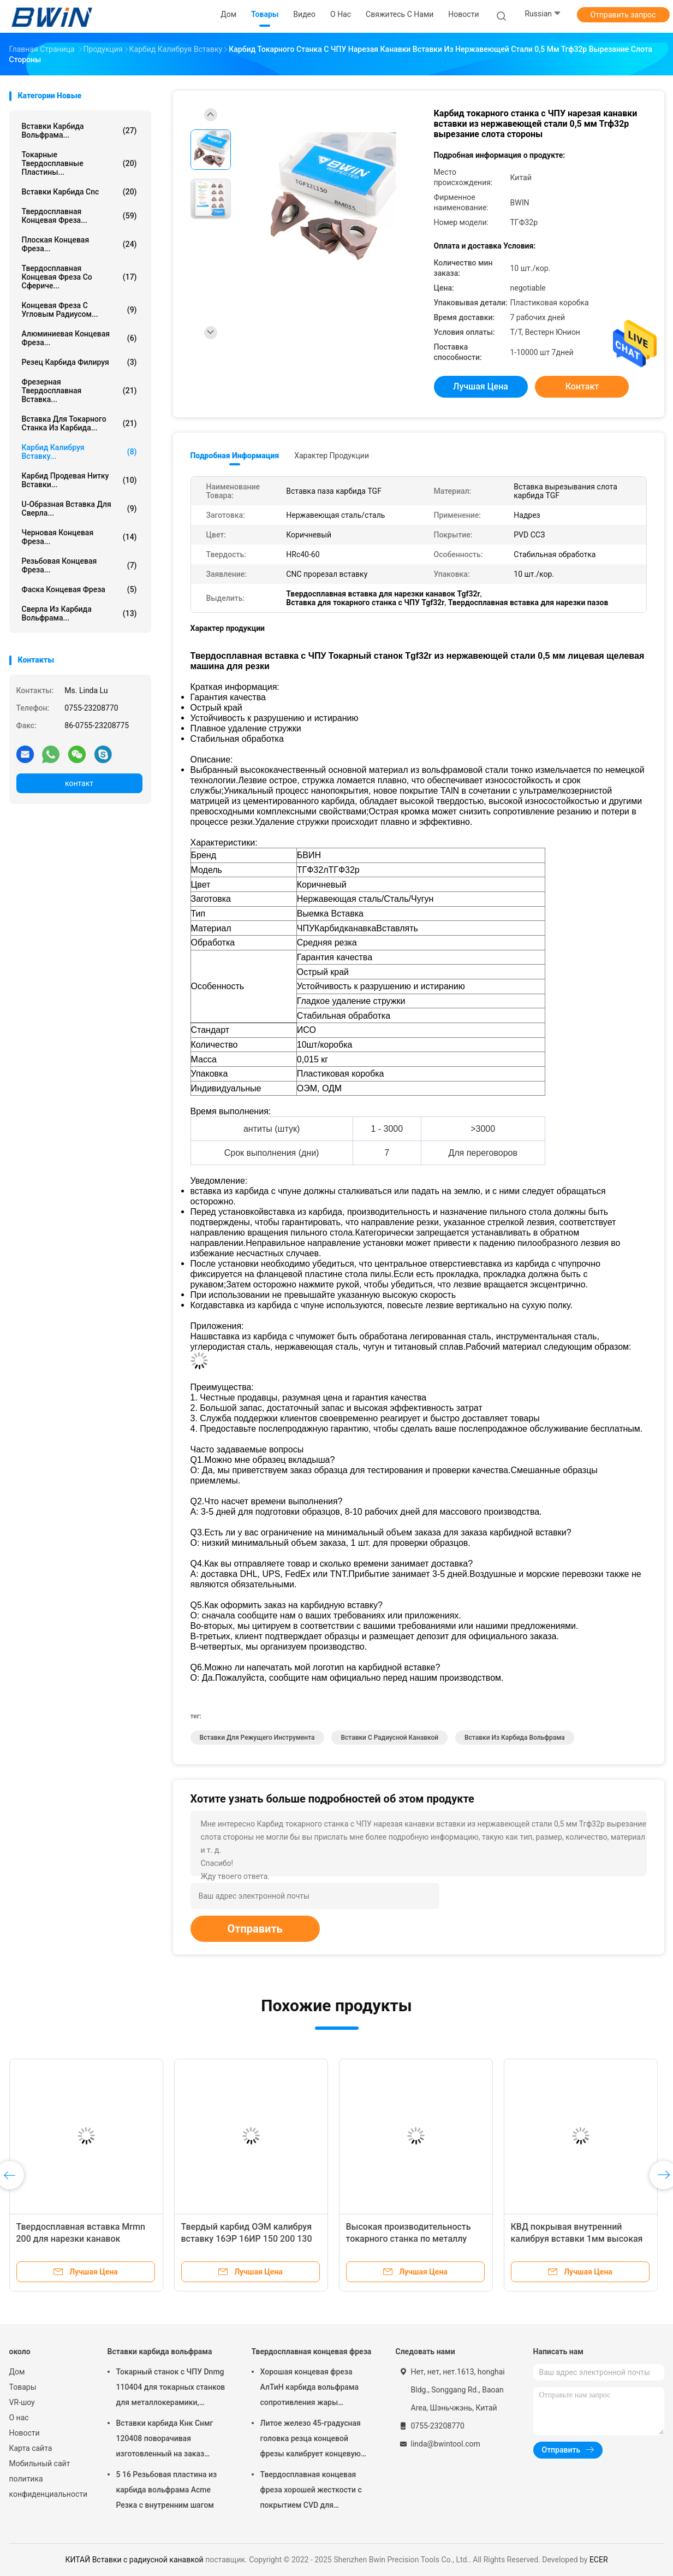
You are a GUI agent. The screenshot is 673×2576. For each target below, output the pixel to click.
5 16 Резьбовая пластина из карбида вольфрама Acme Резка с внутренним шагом (166, 2489)
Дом (17, 2371)
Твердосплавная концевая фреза (312, 2351)
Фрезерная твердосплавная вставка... (79, 390)
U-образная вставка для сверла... (79, 508)
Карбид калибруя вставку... (79, 451)
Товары (23, 2387)
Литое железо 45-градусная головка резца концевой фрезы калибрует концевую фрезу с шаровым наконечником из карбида (310, 2440)
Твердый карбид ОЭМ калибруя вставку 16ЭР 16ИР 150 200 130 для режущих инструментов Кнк (247, 2238)
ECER (598, 2559)
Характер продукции (331, 455)
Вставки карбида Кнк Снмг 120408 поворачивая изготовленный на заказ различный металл (164, 2440)
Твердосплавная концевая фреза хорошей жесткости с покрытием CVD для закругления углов (311, 2491)
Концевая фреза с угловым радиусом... (79, 309)
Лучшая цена (480, 386)
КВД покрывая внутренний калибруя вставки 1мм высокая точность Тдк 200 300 (577, 2238)
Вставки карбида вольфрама (160, 2351)
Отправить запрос (623, 14)
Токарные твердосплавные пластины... (79, 163)
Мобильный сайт (39, 2463)
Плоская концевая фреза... (79, 244)
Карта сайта (30, 2448)
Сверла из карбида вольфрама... (79, 613)
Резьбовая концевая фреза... (79, 565)
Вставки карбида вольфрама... (79, 130)
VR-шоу (22, 2402)
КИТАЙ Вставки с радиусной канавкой (134, 2559)
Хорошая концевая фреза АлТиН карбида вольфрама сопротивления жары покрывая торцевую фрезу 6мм (309, 2388)
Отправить (255, 1928)
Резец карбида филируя (79, 362)
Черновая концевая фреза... (79, 537)
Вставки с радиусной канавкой (389, 1737)
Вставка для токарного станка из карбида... (79, 423)
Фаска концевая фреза (79, 589)
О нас (19, 2417)
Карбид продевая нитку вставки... (79, 480)
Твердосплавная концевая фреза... (79, 215)
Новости (24, 2433)
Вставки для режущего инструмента (257, 1737)
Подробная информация (234, 455)
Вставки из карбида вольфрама (514, 1737)
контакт (79, 783)
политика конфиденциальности (47, 2486)
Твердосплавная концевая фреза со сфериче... (79, 277)
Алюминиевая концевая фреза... (79, 338)
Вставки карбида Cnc (79, 191)
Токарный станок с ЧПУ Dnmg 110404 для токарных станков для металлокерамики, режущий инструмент (170, 2388)
